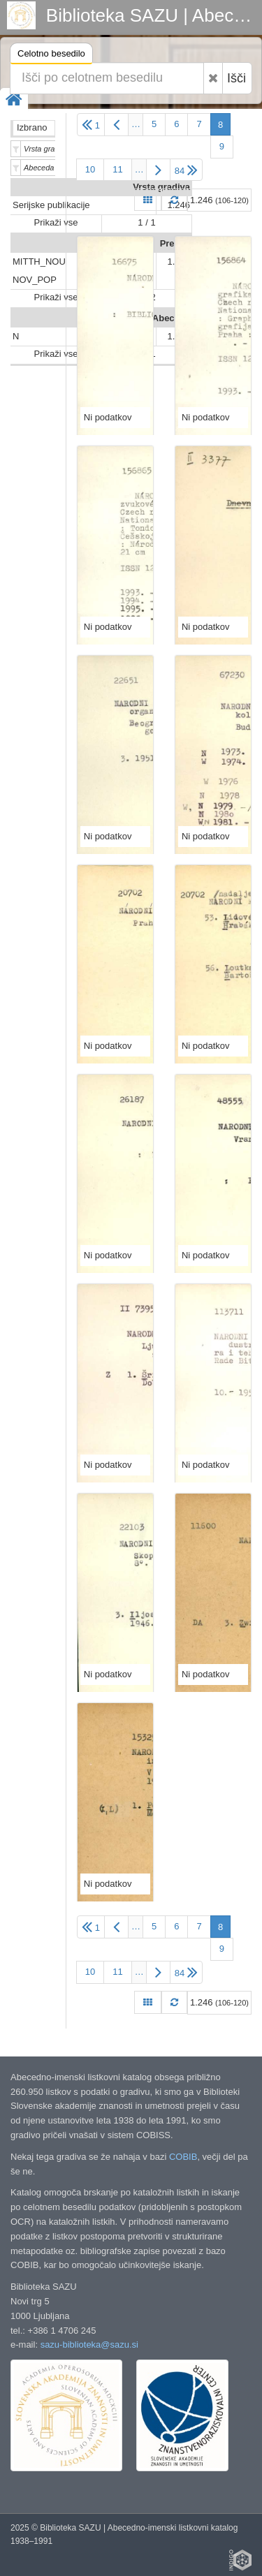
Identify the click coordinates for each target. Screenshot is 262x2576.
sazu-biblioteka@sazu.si (89, 2344)
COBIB (183, 2156)
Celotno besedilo (51, 55)
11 (117, 169)
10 (90, 169)
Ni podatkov (108, 417)
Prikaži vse (56, 222)
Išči (236, 78)
